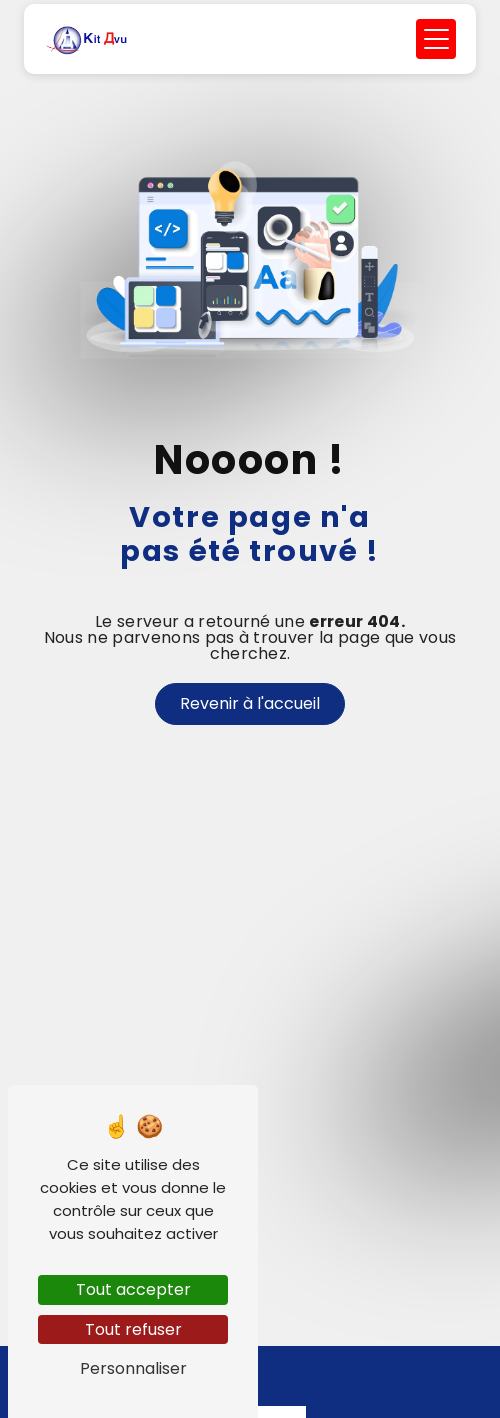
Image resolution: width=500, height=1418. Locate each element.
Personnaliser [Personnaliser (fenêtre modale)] (133, 1368)
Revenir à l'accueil (250, 703)
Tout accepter (133, 1289)
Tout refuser (133, 1329)
